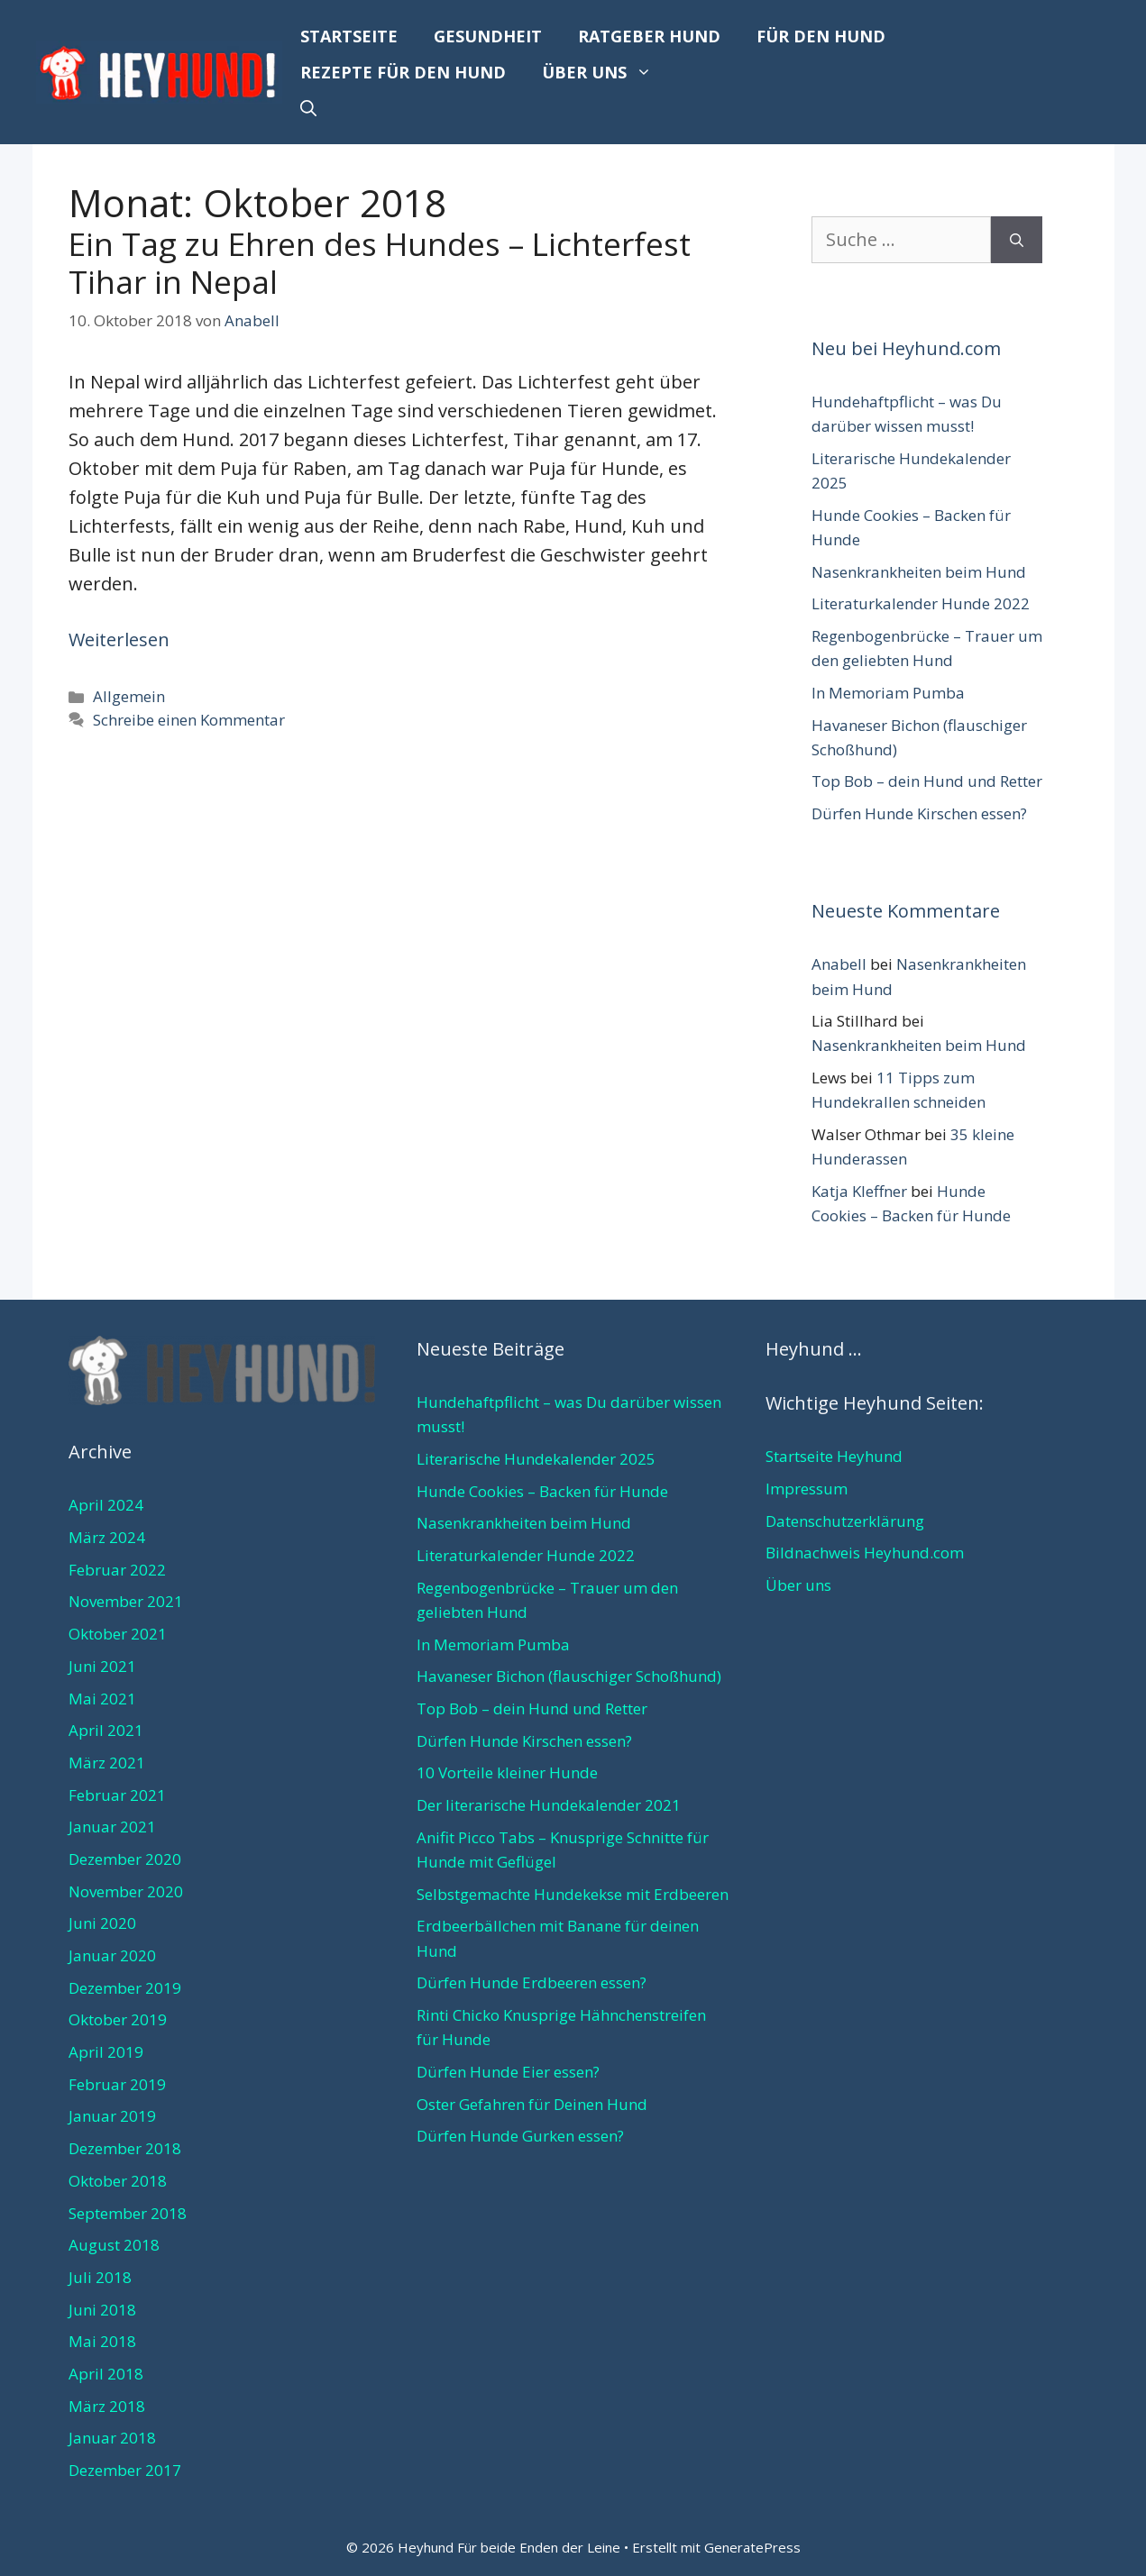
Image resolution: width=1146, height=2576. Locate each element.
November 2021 (126, 1601)
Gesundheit (488, 36)
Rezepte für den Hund (403, 72)
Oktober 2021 (118, 1633)
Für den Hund (820, 36)
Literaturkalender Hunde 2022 (920, 603)
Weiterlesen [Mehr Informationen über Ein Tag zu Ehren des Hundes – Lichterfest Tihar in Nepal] (119, 639)
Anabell (838, 964)
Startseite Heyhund (834, 1456)
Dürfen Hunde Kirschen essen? (919, 813)
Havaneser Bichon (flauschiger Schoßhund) (569, 1676)
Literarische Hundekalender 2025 (536, 1458)
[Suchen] (1016, 239)
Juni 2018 (102, 2309)
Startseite (349, 36)
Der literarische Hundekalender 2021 (549, 1805)
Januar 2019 (112, 2116)
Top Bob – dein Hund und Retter (926, 781)
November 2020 (126, 1891)
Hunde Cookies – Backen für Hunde (542, 1491)
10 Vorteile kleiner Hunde (507, 1772)
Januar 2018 (112, 2437)
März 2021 (107, 1762)
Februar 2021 (117, 1795)
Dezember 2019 (125, 1988)
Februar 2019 (117, 2084)
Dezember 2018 (125, 2148)
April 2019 (106, 2052)
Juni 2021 (102, 1666)
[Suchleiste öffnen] (308, 108)
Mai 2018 (102, 2341)
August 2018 (114, 2244)
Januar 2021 (112, 1826)
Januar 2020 (112, 1955)
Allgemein (129, 696)
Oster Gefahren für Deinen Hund (532, 2104)
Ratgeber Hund (649, 36)
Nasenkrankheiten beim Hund (918, 572)
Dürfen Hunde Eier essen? (508, 2071)
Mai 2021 (102, 1698)
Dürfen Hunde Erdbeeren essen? (531, 1982)
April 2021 (106, 1730)
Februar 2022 (117, 1569)
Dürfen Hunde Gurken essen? (520, 2135)
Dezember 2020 (125, 1859)
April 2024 (106, 1504)
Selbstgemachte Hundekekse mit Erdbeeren (573, 1894)
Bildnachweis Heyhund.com (865, 1552)
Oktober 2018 (118, 2180)
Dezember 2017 (125, 2470)
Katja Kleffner (859, 1191)
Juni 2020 (102, 1923)
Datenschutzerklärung (845, 1521)
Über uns (606, 72)
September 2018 (128, 2213)
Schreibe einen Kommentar (189, 719)
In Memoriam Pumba (888, 692)
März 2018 (107, 2406)
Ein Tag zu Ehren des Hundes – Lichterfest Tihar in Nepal (380, 263)
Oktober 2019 (118, 2019)
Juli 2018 (100, 2277)
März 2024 (107, 1537)
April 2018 (106, 2373)
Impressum (807, 1488)
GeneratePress (752, 2547)
